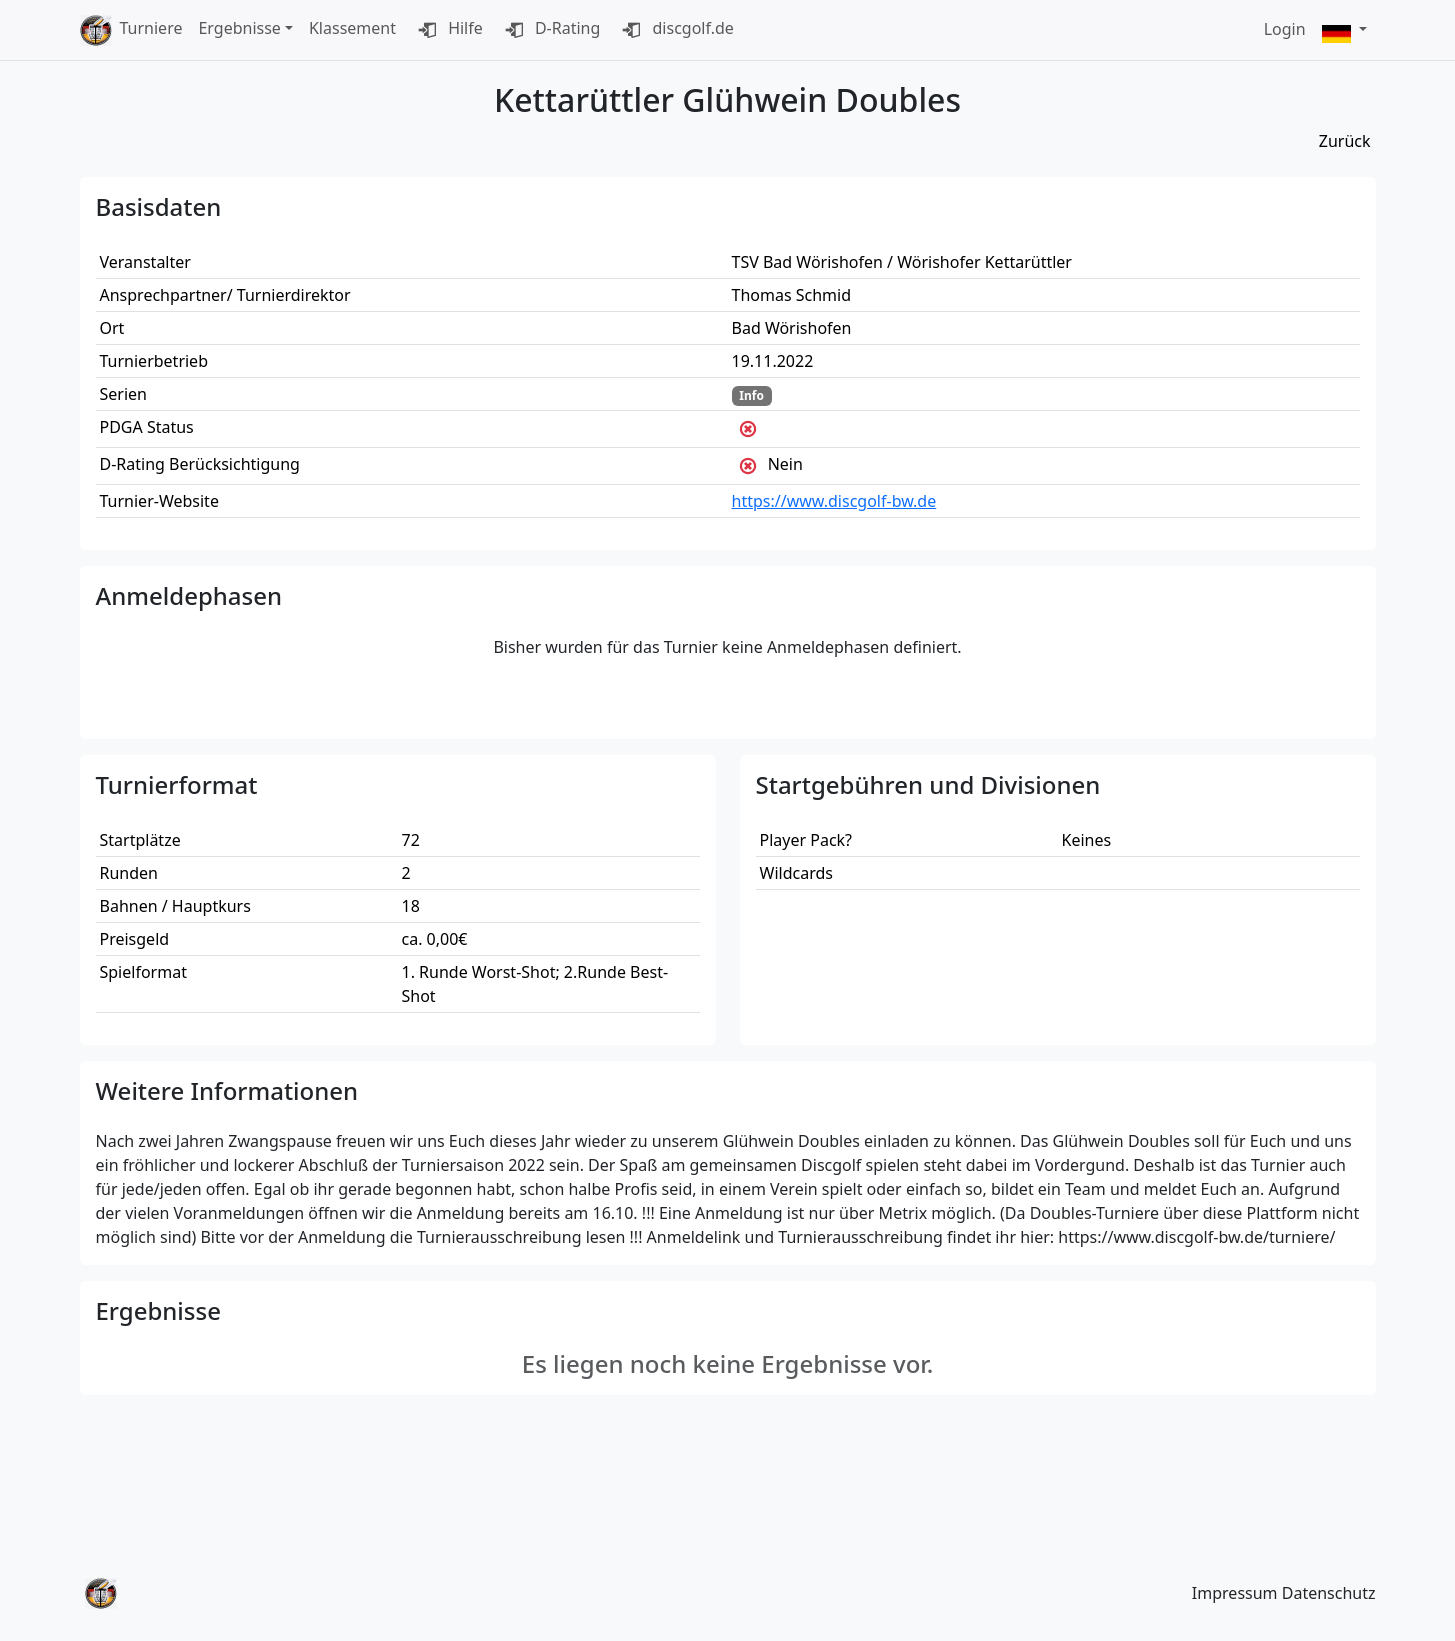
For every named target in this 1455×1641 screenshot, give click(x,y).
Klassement (352, 28)
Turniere (151, 28)
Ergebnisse (239, 28)
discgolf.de (674, 30)
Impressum (1235, 1593)
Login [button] (1285, 29)
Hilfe (447, 30)
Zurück (1345, 141)
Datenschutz (1329, 1593)
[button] (1345, 30)
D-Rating (550, 30)
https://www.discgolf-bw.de (834, 501)
